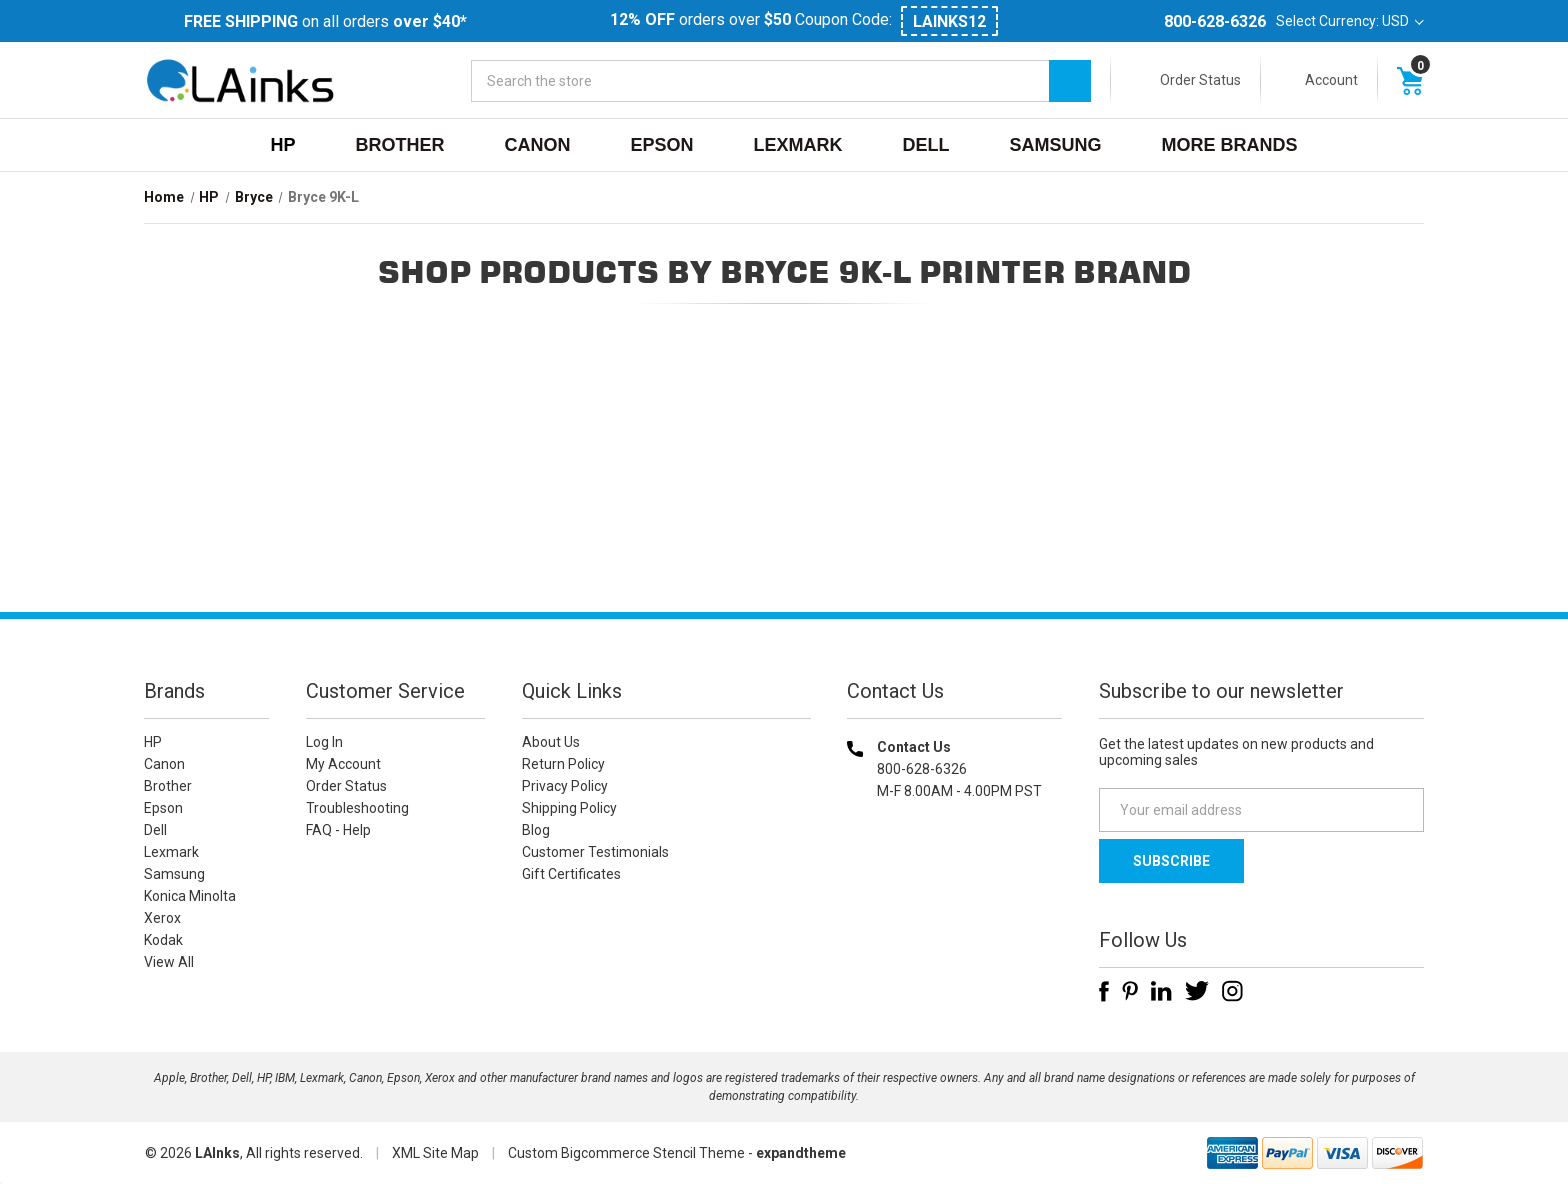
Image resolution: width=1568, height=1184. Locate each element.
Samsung (1056, 145)
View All (169, 962)
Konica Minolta (190, 896)
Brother (399, 145)
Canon (537, 145)
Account (1331, 80)
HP (282, 145)
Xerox (162, 918)
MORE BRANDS (1230, 145)
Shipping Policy (569, 808)
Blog (536, 830)
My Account (343, 764)
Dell (926, 145)
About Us (551, 742)
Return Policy (563, 764)
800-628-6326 (1215, 21)
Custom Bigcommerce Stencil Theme (626, 1153)
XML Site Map (435, 1153)
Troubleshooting (357, 808)
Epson (661, 145)
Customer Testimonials (595, 852)
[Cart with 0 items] (1410, 80)
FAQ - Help (338, 830)
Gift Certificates (571, 874)
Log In (324, 742)
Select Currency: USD (1350, 21)
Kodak (163, 940)
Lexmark (798, 145)
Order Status (1200, 80)
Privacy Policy (565, 786)
